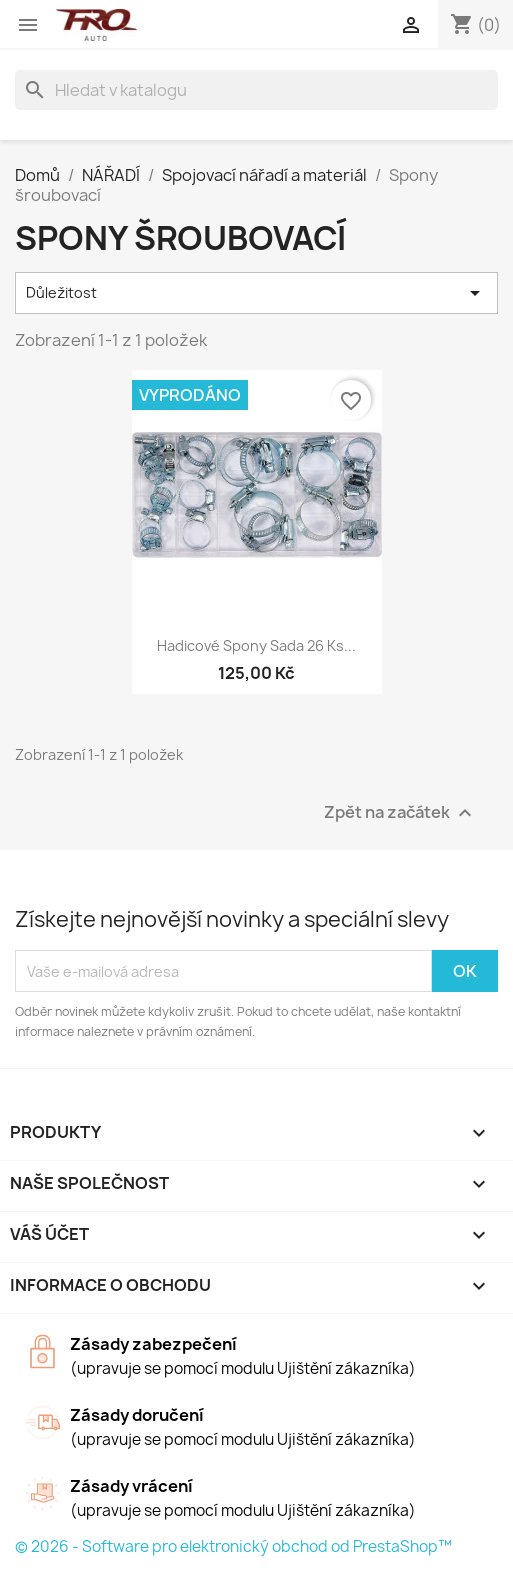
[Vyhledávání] (256, 90)
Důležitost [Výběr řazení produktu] (256, 293)
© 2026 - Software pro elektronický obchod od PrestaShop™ (233, 1546)
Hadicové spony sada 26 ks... (256, 645)
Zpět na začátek (400, 813)
